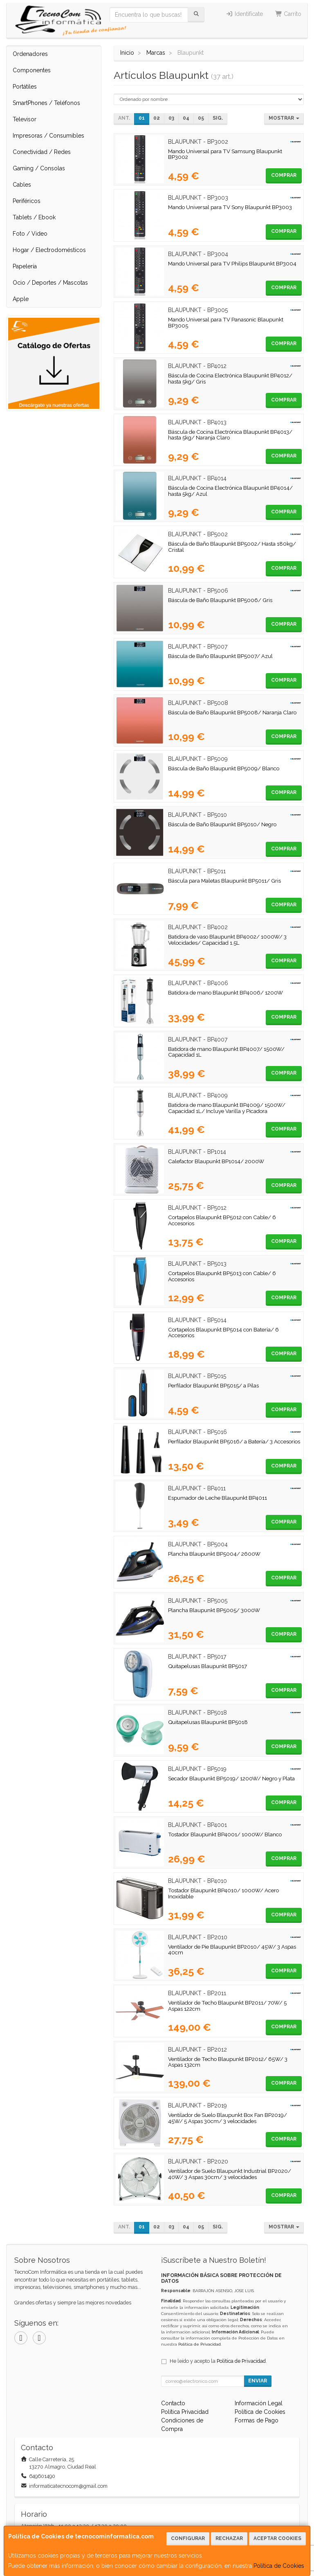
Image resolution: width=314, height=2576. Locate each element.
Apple (21, 299)
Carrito (288, 14)
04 (186, 118)
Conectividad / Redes (42, 152)
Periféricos (26, 201)
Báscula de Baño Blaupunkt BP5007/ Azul (220, 656)
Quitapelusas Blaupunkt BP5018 (208, 1722)
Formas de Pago (256, 2420)
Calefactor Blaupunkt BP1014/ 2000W (216, 1161)
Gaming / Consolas (39, 168)
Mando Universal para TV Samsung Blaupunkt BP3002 (225, 154)
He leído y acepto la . (218, 2361)
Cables (22, 184)
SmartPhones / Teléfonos (46, 103)
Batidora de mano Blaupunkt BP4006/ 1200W (225, 992)
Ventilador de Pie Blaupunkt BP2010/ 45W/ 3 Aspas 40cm (232, 1949)
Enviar (257, 2381)
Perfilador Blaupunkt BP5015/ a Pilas (213, 1385)
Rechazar (229, 2538)
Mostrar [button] (284, 118)
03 (171, 118)
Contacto (173, 2403)
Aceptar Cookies (277, 2538)
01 (142, 118)
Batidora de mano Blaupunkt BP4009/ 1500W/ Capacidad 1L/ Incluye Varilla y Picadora (226, 1108)
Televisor (24, 119)
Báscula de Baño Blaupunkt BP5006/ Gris (220, 600)
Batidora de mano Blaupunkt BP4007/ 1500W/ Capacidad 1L (226, 1052)
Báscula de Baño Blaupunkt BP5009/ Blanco (223, 768)
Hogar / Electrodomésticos (49, 250)
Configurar (188, 2538)
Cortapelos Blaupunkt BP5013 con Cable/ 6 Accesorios (222, 1276)
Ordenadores (30, 54)
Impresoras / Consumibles (48, 135)
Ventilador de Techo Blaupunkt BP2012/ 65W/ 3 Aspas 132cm (227, 2062)
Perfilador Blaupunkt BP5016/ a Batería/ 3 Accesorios (234, 1441)
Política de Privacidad (199, 2344)
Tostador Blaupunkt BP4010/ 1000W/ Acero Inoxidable (223, 1893)
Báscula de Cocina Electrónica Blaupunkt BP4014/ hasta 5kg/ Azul (230, 490)
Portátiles (25, 86)
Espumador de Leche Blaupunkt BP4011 (217, 1497)
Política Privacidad (185, 2412)
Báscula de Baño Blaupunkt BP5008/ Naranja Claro (232, 712)
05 (201, 118)
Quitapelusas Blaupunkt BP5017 (207, 1666)
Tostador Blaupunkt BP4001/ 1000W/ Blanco (225, 1834)
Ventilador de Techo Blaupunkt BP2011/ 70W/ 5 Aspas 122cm (227, 2005)
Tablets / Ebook (34, 217)
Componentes (32, 70)
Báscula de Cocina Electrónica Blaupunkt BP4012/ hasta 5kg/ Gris (230, 378)
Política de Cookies (278, 2566)
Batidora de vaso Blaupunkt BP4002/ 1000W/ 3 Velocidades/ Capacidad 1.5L (227, 939)
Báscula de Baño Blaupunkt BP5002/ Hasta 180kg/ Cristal (232, 546)
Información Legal (259, 2403)
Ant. (124, 118)
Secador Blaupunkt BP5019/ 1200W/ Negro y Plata (231, 1778)
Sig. (218, 118)
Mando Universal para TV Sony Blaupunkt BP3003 (230, 207)
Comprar (283, 175)
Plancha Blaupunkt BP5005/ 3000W (214, 1610)
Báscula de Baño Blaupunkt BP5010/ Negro (222, 824)
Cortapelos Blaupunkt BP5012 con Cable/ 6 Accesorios (222, 1220)
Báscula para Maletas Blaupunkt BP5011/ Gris (224, 880)
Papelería (25, 266)
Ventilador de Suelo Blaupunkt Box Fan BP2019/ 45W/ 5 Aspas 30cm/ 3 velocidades (227, 2118)
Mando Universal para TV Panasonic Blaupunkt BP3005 (225, 322)
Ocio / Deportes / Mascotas (50, 282)
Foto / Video (30, 233)
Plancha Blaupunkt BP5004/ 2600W (214, 1553)
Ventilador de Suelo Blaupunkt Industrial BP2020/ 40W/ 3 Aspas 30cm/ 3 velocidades (229, 2174)
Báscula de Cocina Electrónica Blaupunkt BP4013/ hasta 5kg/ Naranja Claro (230, 434)
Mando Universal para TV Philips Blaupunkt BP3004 (232, 263)
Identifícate (244, 14)
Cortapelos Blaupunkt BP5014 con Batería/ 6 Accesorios (223, 1332)
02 (156, 118)
